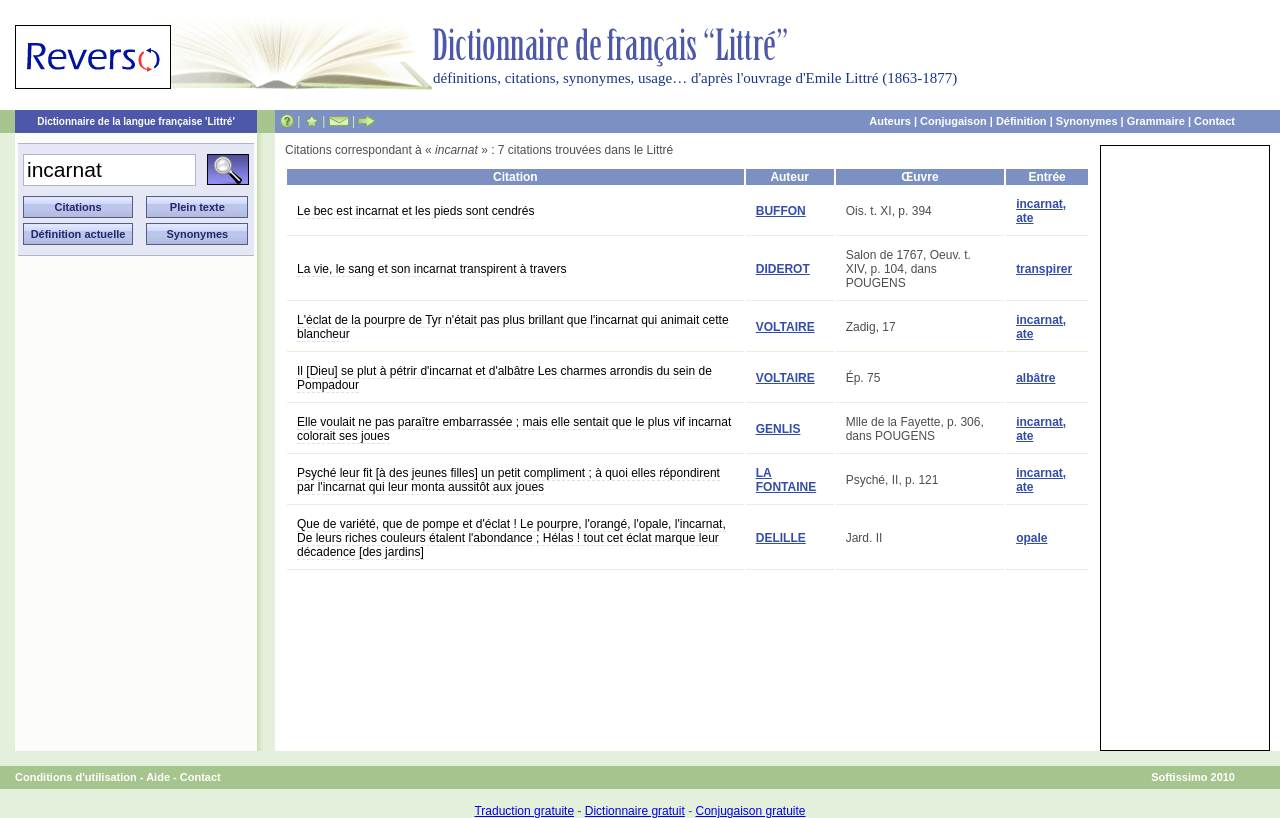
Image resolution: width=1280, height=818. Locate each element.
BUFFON (781, 211)
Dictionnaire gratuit (635, 811)
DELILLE (781, 538)
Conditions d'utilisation (76, 777)
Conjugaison (953, 121)
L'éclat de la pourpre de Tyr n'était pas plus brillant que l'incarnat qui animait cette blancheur (513, 327)
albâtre (1035, 378)
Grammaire (1156, 121)
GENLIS (778, 429)
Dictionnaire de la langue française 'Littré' (136, 121)
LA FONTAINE (786, 480)
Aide (158, 777)
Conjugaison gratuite (750, 811)
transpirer (1044, 269)
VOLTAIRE (785, 327)
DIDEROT (783, 269)
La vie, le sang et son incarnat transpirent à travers (431, 269)
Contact (1214, 121)
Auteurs (890, 121)
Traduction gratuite (524, 811)
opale (1031, 538)
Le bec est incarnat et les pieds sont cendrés (415, 211)
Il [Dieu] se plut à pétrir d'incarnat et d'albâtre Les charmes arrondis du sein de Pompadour (504, 378)
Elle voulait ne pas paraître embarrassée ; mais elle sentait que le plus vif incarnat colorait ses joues (514, 429)
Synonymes (1087, 121)
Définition (1021, 121)
